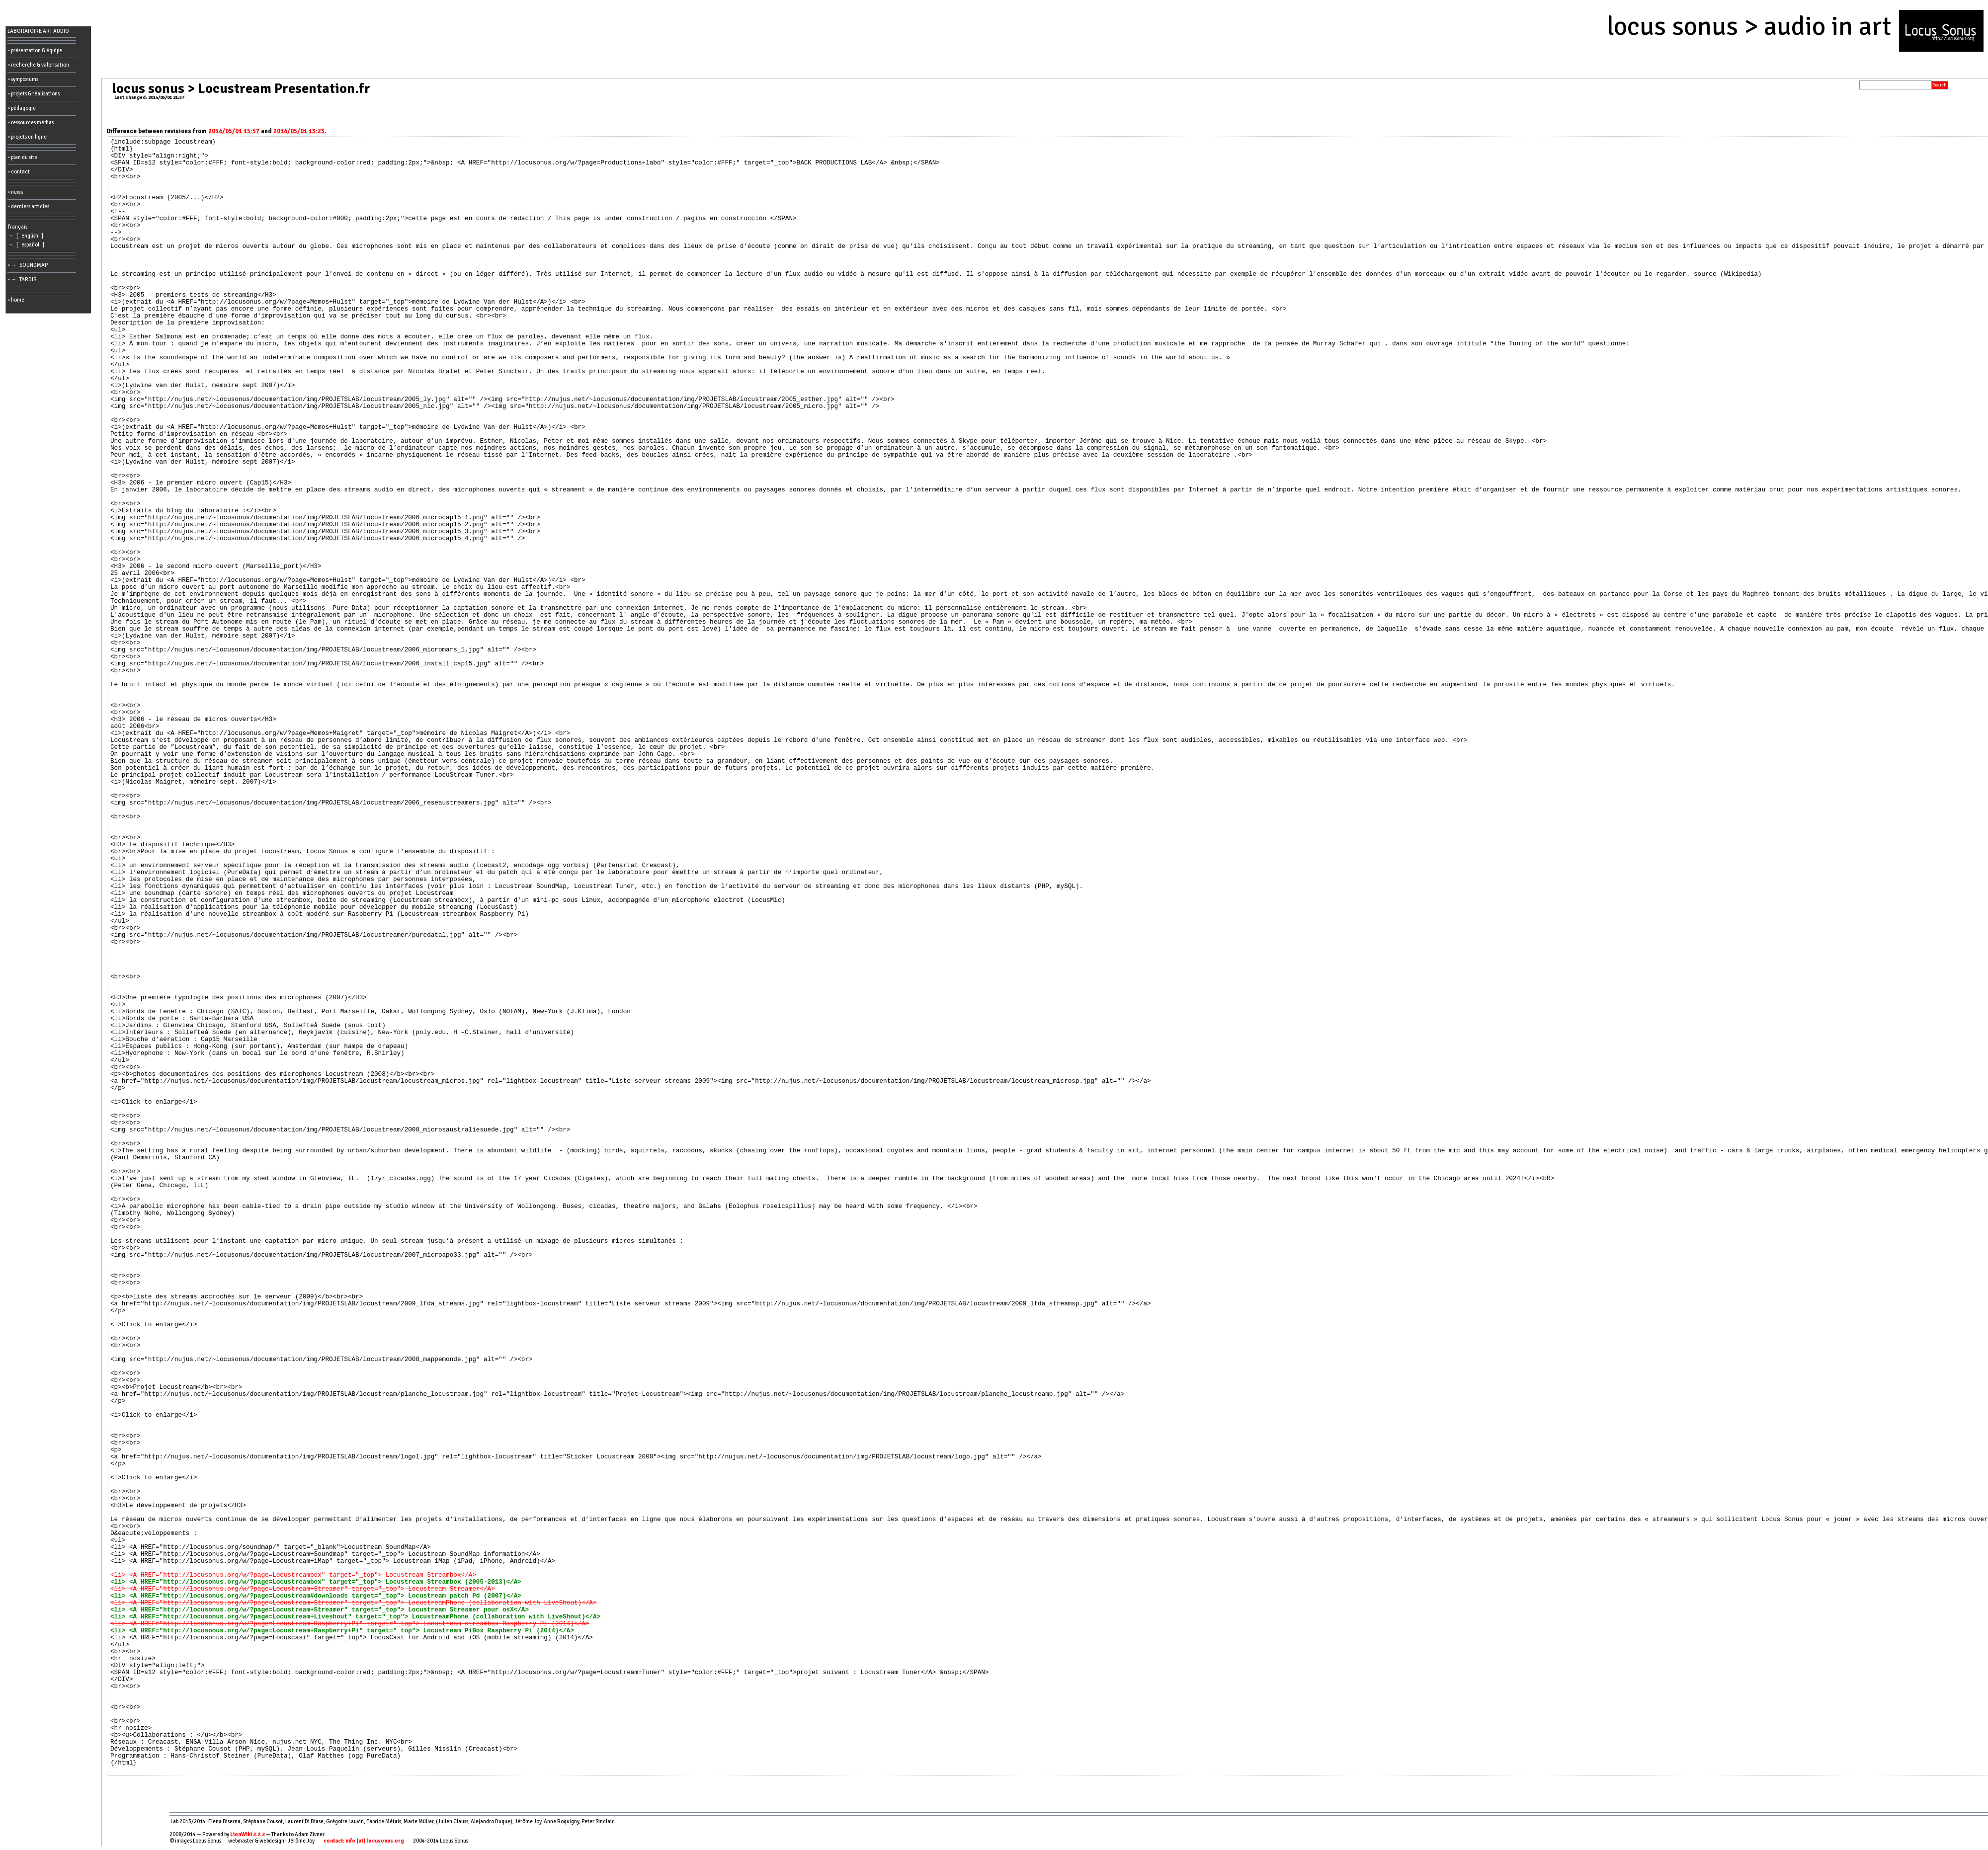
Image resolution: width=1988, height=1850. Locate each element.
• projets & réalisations (34, 93)
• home (16, 300)
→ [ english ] (26, 236)
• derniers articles (28, 206)
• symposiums (23, 79)
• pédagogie (22, 108)
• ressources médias (31, 122)
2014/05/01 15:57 (233, 131)
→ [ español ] (27, 244)
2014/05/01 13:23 (299, 131)
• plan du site (22, 157)
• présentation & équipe (35, 50)
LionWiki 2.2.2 (247, 1834)
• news (15, 192)
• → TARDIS (23, 279)
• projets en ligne (27, 137)
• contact (19, 171)
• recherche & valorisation (38, 65)
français (17, 227)
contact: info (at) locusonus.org (364, 1841)
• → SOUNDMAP (29, 265)
